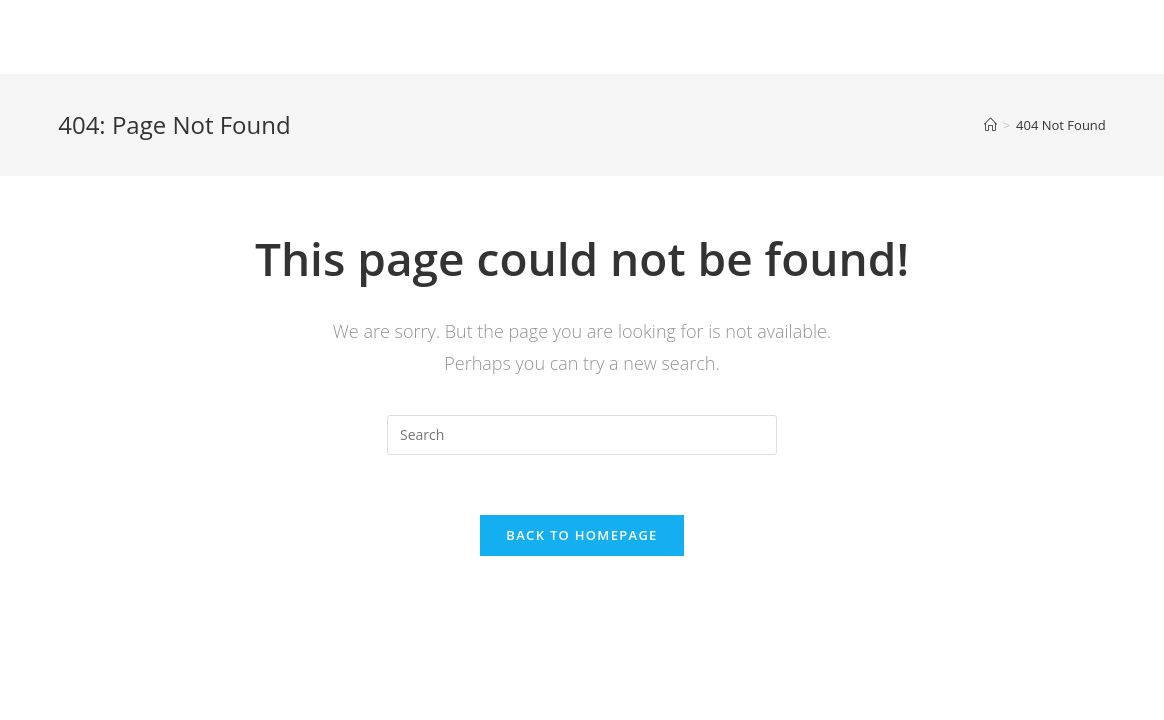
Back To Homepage (581, 535)
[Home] (990, 125)
